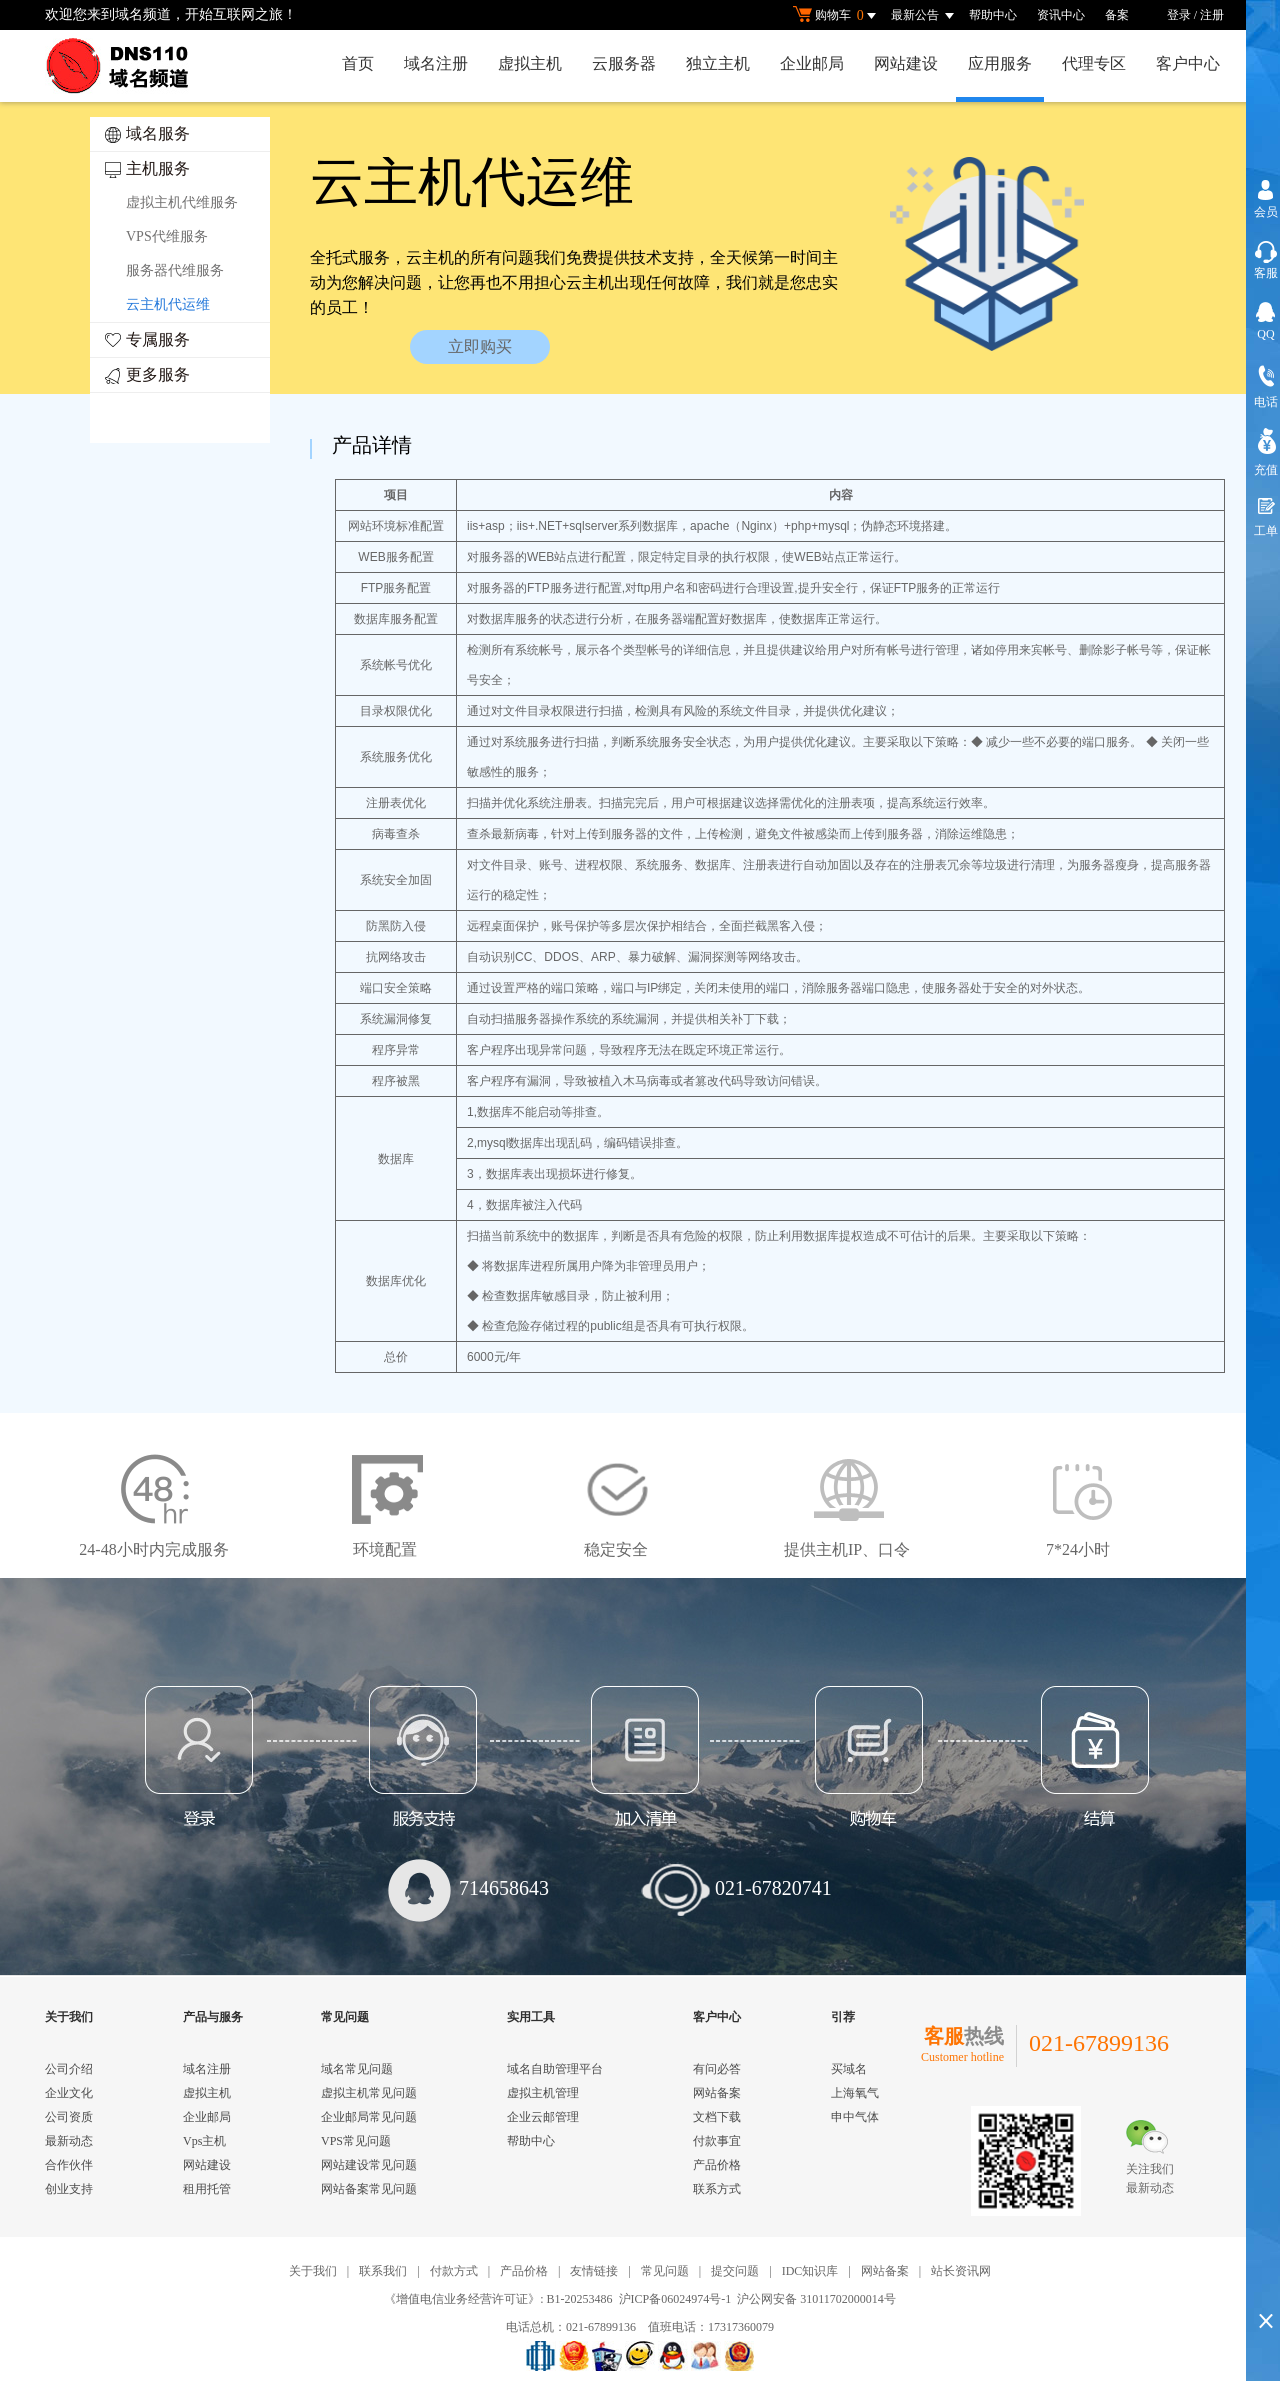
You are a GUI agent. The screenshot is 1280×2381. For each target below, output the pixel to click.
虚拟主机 (530, 63)
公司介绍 (69, 2069)
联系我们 (383, 2271)
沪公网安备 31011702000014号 (816, 2299)
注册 (1212, 15)
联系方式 (717, 2189)
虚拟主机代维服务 (182, 202)
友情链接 (594, 2271)
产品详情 (372, 445)
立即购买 (480, 346)
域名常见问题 (357, 2069)
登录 (1179, 15)
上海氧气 (855, 2093)
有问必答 (717, 2069)
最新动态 (69, 2141)
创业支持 (69, 2189)
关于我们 (313, 2271)
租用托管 (207, 2189)
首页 (358, 63)
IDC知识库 (810, 2271)
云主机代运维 (168, 304)
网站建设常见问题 (369, 2165)
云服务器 (624, 63)
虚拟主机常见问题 (369, 2093)
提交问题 (735, 2271)
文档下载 (717, 2117)
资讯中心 (1061, 15)
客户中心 (1188, 63)
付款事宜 (717, 2141)
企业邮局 (812, 63)
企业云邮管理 (543, 2117)
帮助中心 (993, 15)
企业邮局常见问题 (369, 2117)
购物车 (837, 16)
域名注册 (436, 63)
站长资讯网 (961, 2271)
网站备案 (717, 2093)
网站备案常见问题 (369, 2189)
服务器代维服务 (175, 270)
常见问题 (665, 2271)
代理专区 (1094, 63)
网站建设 (906, 63)
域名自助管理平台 (555, 2069)
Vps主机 (204, 2141)
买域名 (849, 2069)
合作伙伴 (69, 2165)
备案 (1117, 15)
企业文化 (69, 2093)
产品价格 (717, 2165)
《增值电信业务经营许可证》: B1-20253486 (498, 2299)
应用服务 (1000, 63)
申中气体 (855, 2117)
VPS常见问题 (356, 2141)
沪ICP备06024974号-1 (675, 2299)
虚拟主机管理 (543, 2093)
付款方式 (454, 2271)
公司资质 (69, 2117)
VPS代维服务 (167, 236)
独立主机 (718, 63)
